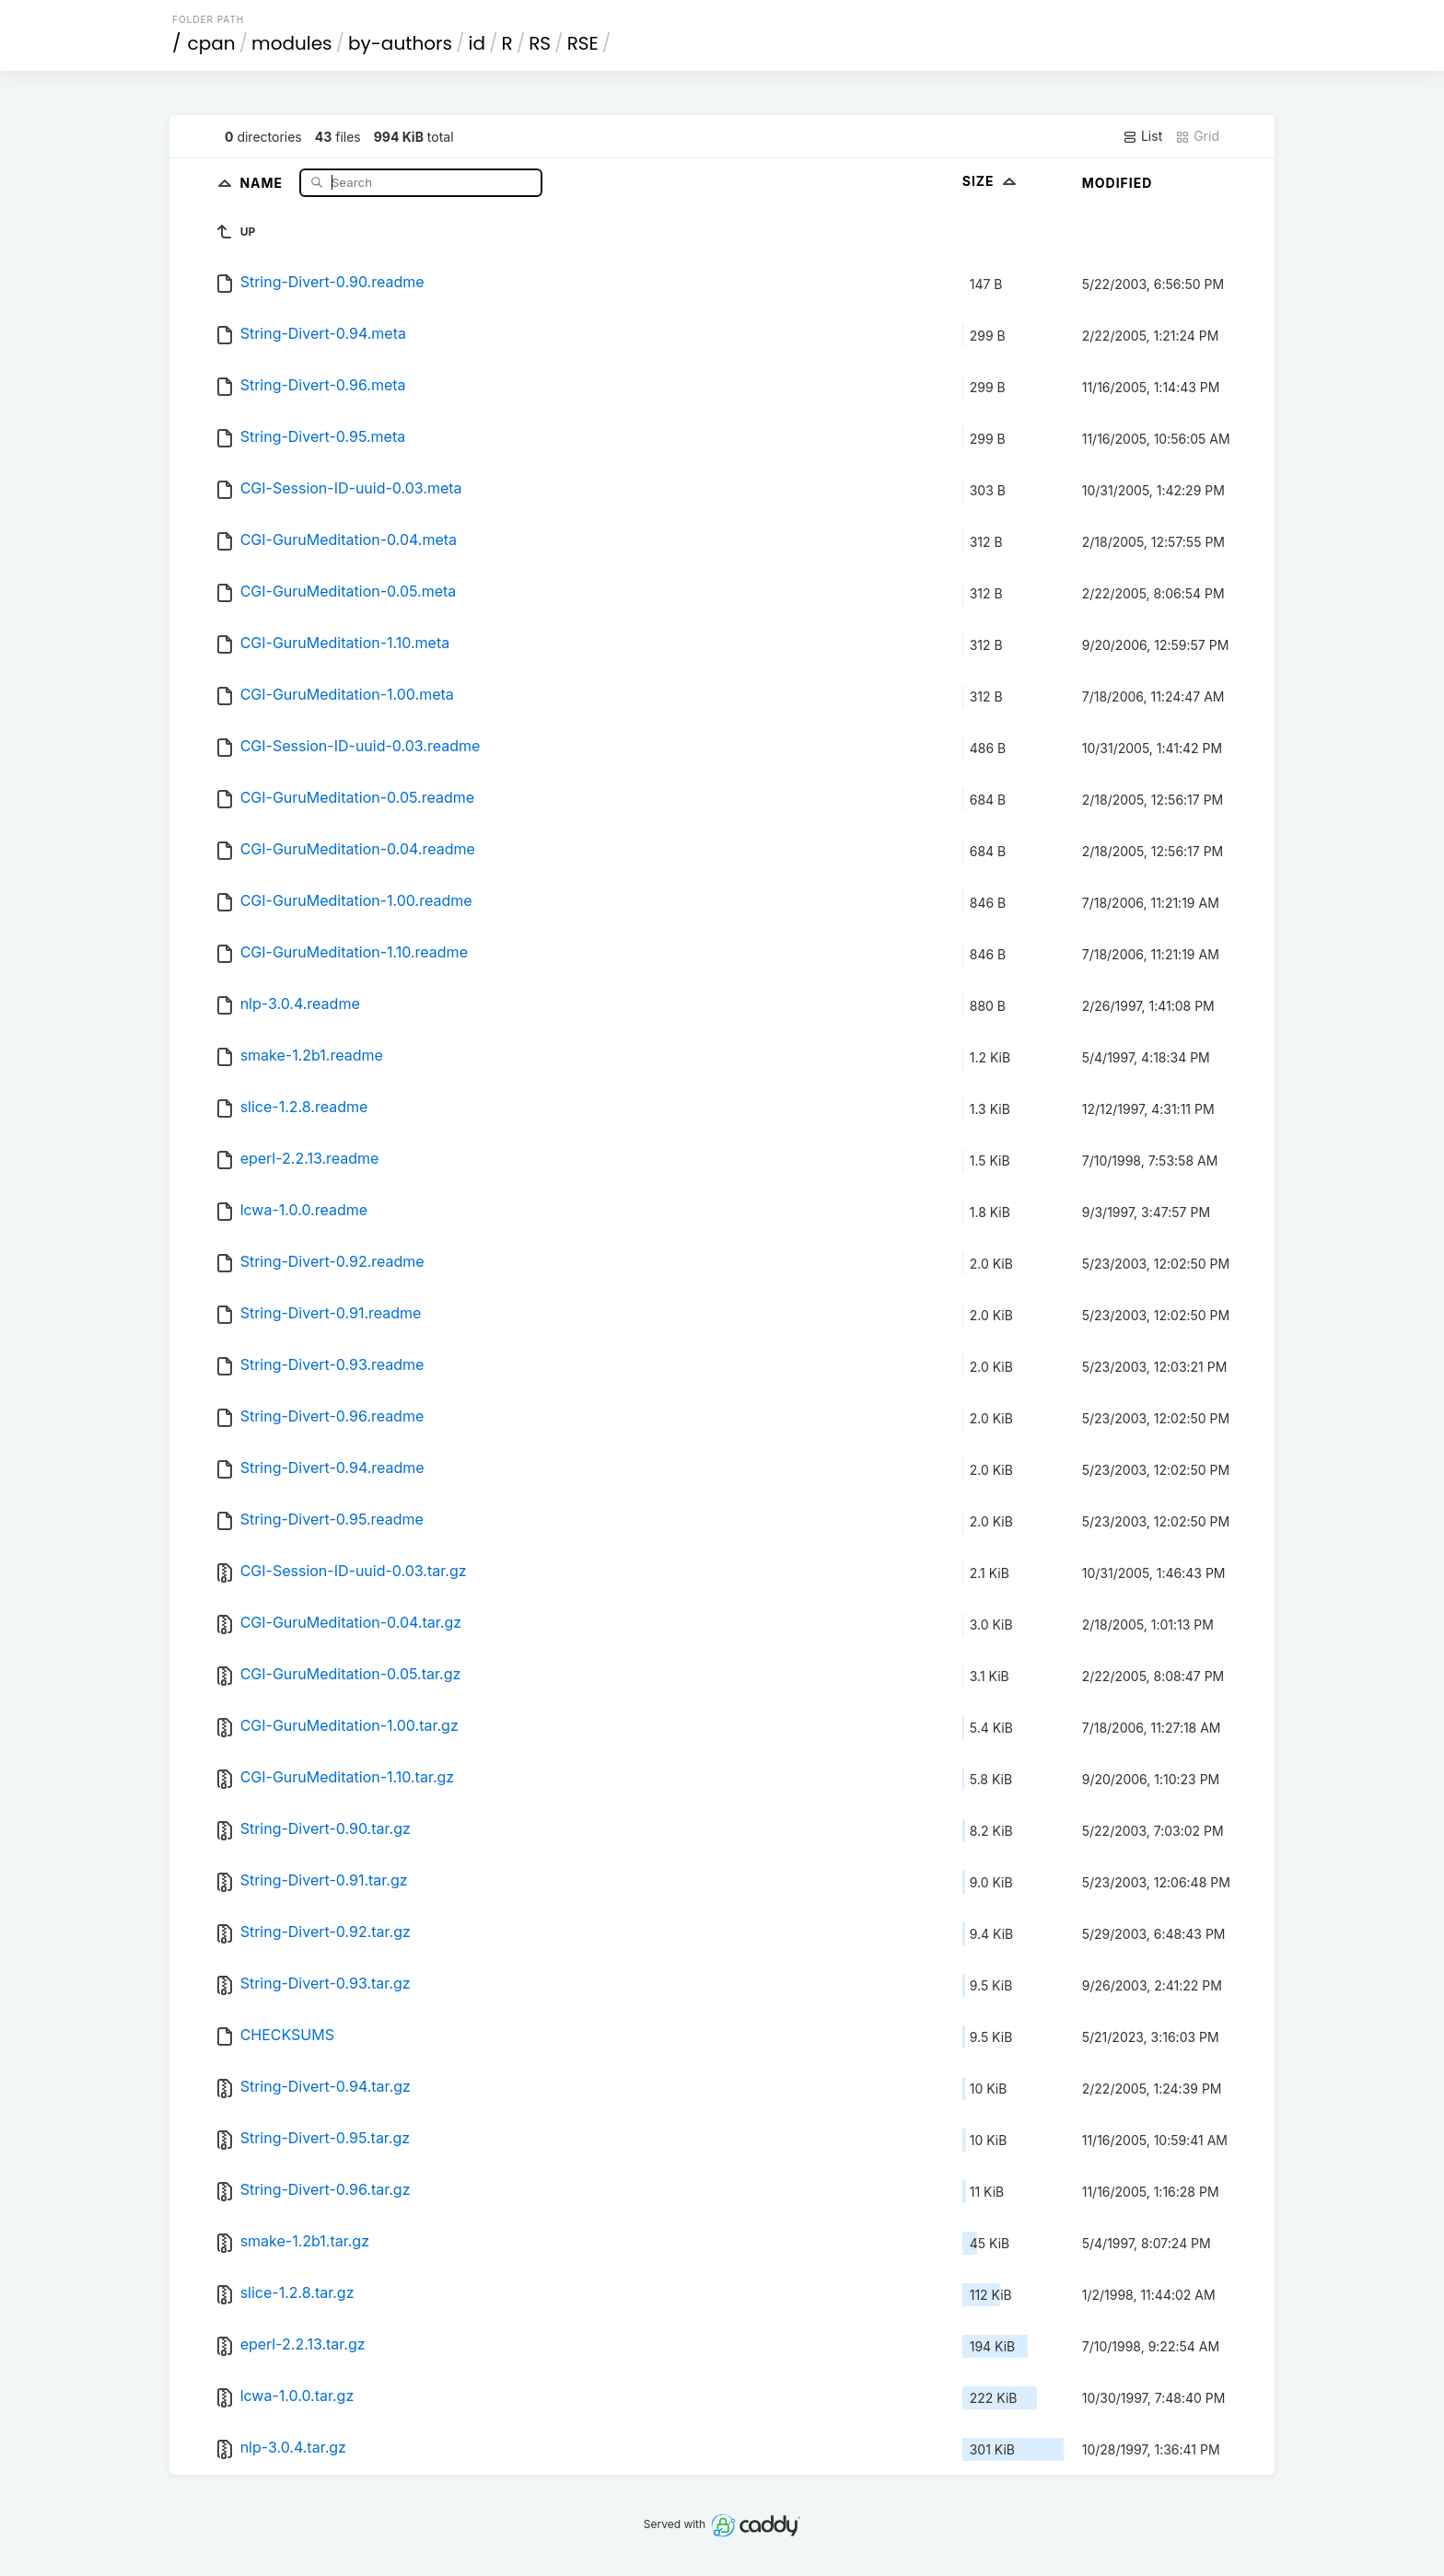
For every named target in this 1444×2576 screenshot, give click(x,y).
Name (262, 182)
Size (991, 181)
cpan (212, 43)
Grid (1197, 136)
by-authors (400, 43)
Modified (1117, 183)
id (477, 43)
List (1142, 136)
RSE (583, 43)
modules (291, 43)
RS (540, 43)
